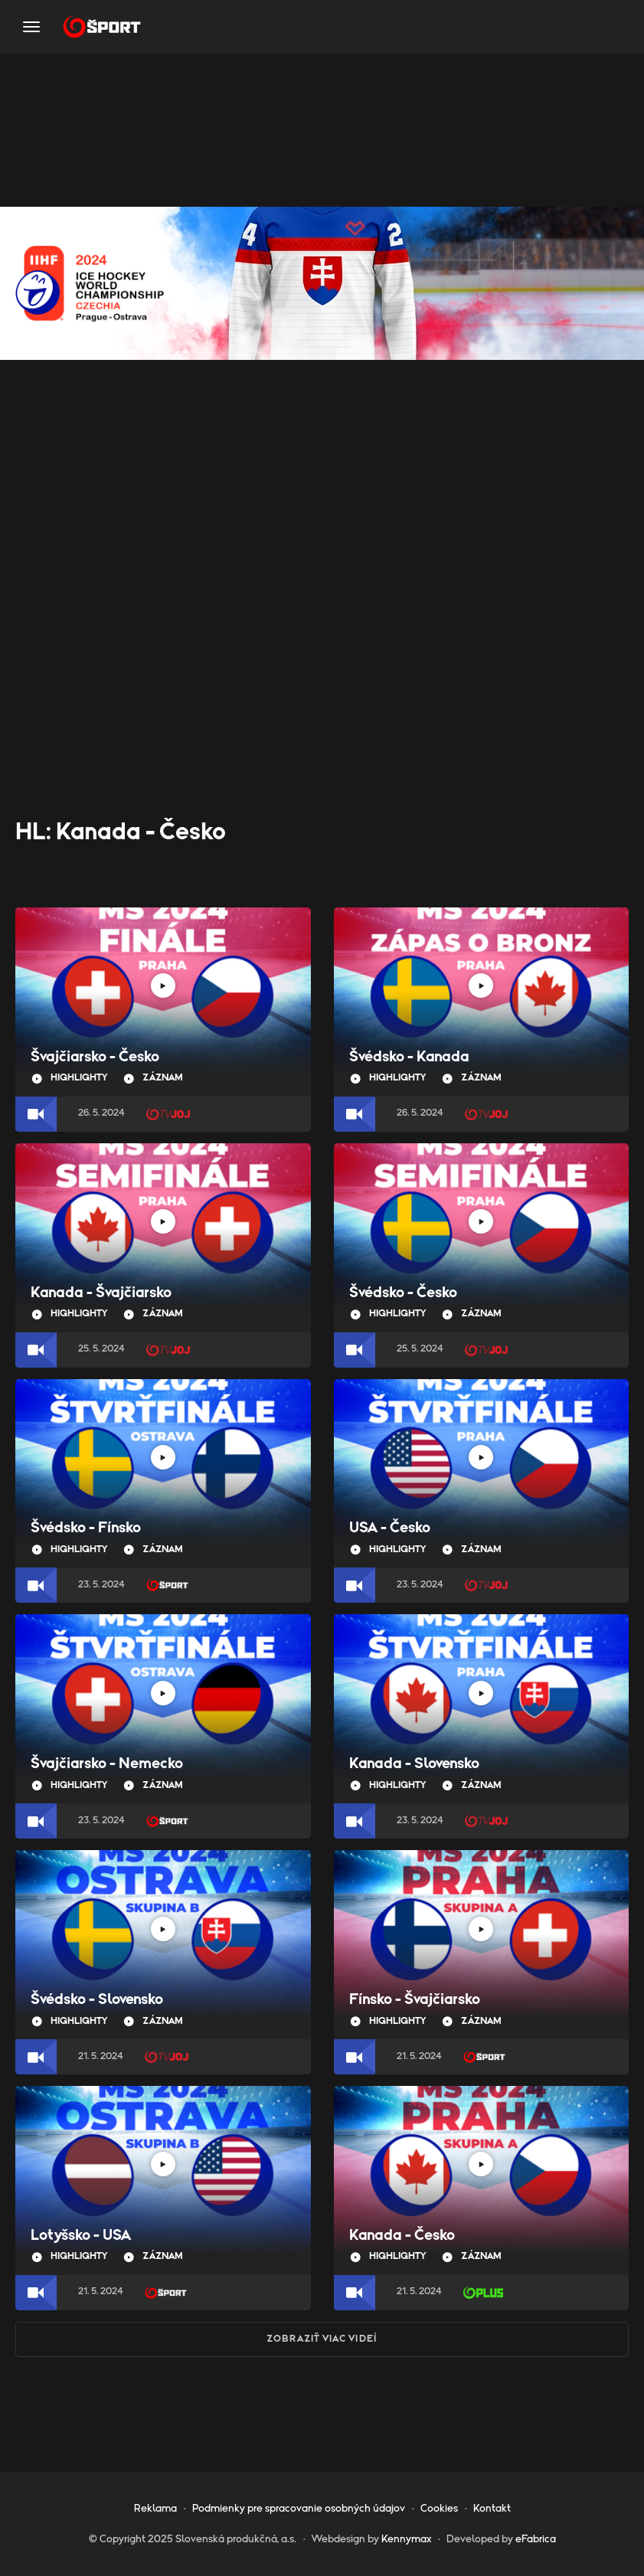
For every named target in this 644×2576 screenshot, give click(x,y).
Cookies (439, 2508)
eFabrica (535, 2539)
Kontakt (492, 2508)
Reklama (155, 2508)
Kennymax (406, 2539)
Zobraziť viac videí (322, 2339)
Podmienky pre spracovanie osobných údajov (298, 2508)
